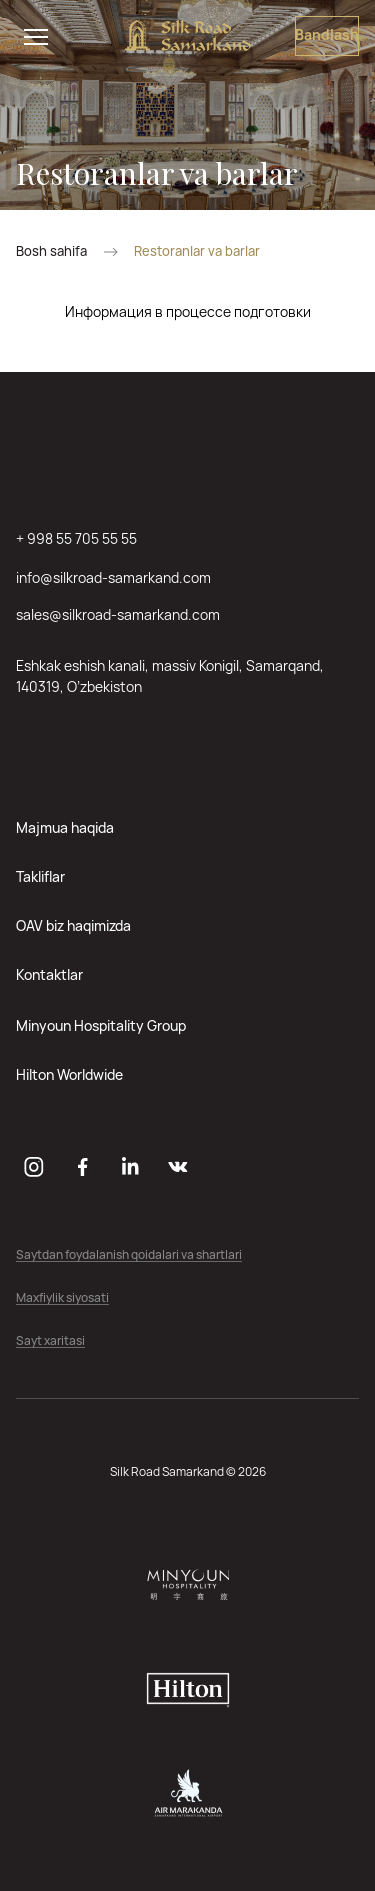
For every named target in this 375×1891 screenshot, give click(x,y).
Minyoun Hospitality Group (101, 1025)
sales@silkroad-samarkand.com (118, 614)
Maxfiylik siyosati (62, 1298)
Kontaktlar (49, 974)
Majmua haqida (65, 827)
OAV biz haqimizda (73, 925)
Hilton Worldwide (69, 1074)
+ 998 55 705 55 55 (76, 538)
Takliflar (40, 876)
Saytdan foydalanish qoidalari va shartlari (129, 1255)
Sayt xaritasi (50, 1341)
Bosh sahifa (51, 251)
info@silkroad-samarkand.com (113, 577)
